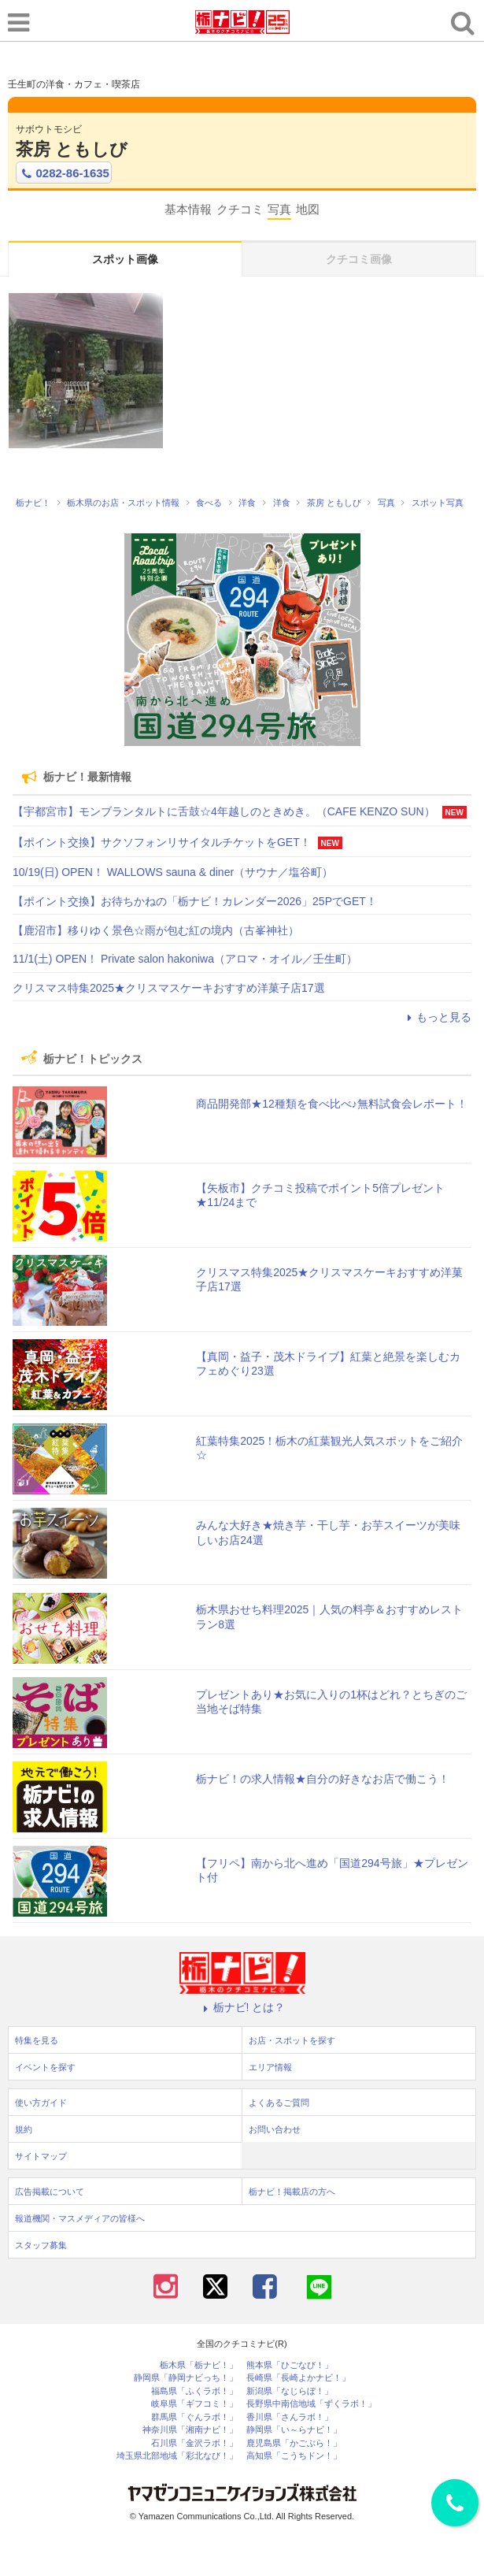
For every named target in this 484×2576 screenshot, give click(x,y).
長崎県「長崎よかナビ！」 (298, 2378)
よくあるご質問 (279, 2102)
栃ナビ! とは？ (242, 2007)
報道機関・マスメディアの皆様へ (80, 2218)
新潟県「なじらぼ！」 (289, 2391)
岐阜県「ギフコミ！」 (194, 2404)
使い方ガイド (41, 2102)
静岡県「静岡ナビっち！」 (186, 2378)
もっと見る (436, 1017)
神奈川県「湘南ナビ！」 (190, 2430)
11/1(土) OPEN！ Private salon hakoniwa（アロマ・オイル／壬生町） (185, 958)
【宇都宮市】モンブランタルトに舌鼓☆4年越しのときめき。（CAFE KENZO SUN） (224, 811)
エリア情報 (270, 2067)
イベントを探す (45, 2067)
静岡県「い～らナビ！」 (294, 2430)
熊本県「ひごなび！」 (289, 2365)
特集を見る (36, 2040)
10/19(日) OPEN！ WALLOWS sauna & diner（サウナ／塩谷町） (173, 872)
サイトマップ (41, 2156)
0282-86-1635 (63, 173)
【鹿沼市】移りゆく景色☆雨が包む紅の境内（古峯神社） (156, 930)
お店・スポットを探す (292, 2040)
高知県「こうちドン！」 (294, 2456)
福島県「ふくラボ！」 (194, 2391)
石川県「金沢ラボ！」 (194, 2443)
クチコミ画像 (359, 259)
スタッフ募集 (41, 2245)
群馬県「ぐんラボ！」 (194, 2417)
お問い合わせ (275, 2129)
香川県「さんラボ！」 (289, 2417)
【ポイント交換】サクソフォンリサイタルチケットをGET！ (162, 842)
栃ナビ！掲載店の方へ (292, 2191)
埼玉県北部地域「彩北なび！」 (177, 2456)
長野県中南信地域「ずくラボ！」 (311, 2404)
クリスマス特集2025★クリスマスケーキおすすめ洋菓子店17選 (169, 988)
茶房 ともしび (71, 149)
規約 (23, 2129)
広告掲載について (49, 2191)
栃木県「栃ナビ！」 (199, 2365)
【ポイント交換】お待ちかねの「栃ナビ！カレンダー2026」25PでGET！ (195, 901)
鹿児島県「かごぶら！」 (294, 2443)
